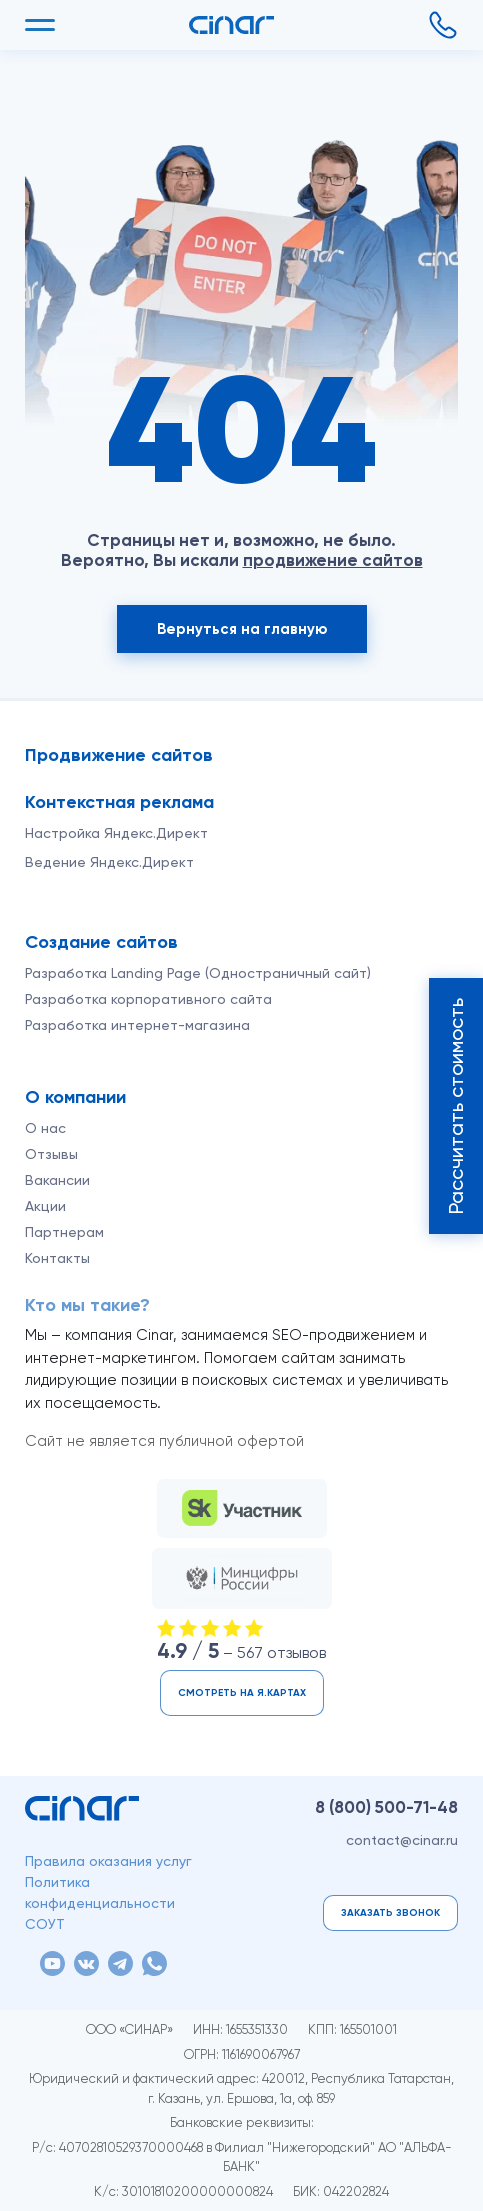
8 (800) (386, 1807)
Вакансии (57, 1180)
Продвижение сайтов (119, 755)
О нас (45, 1128)
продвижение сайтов (333, 560)
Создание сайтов (101, 942)
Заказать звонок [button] (390, 1913)
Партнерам (64, 1232)
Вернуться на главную (242, 629)
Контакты (57, 1258)
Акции (45, 1206)
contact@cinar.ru (402, 1840)
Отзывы (51, 1154)
